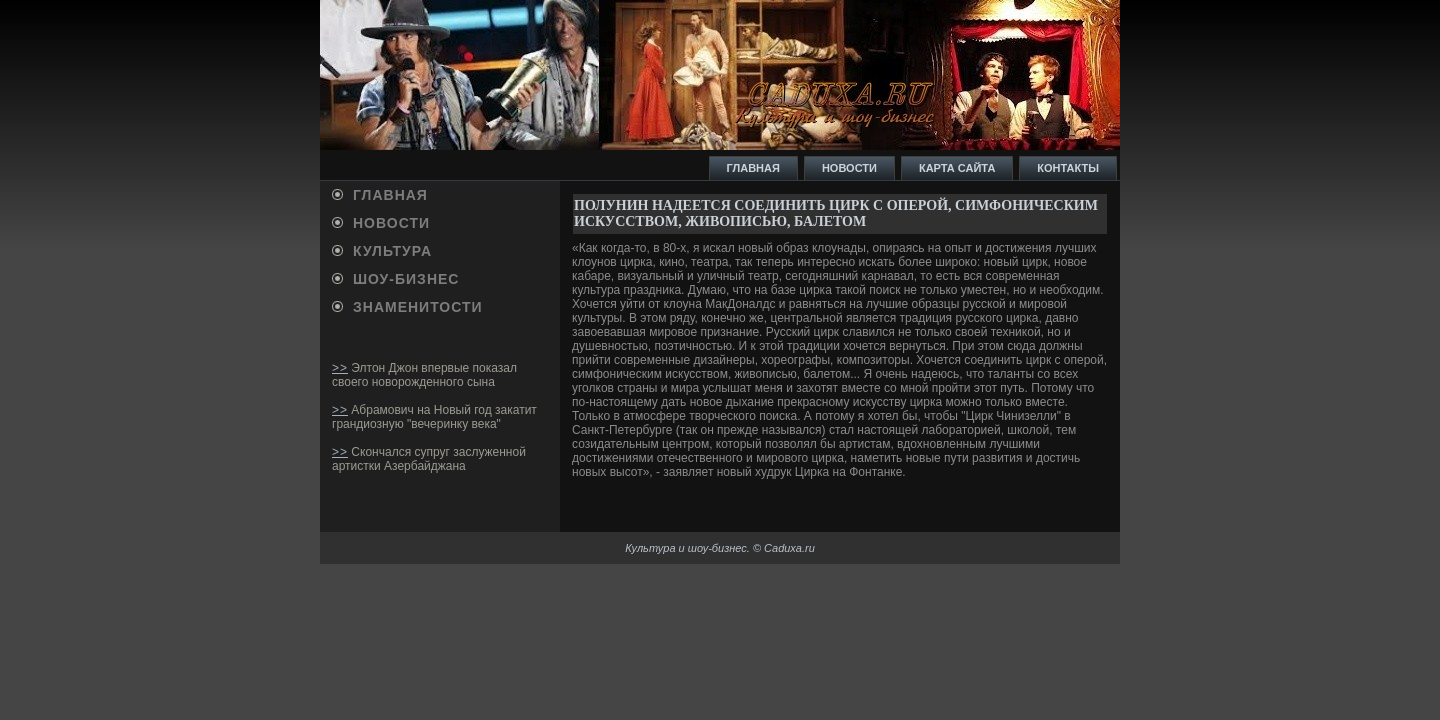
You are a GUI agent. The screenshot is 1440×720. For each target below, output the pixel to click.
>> (340, 368)
